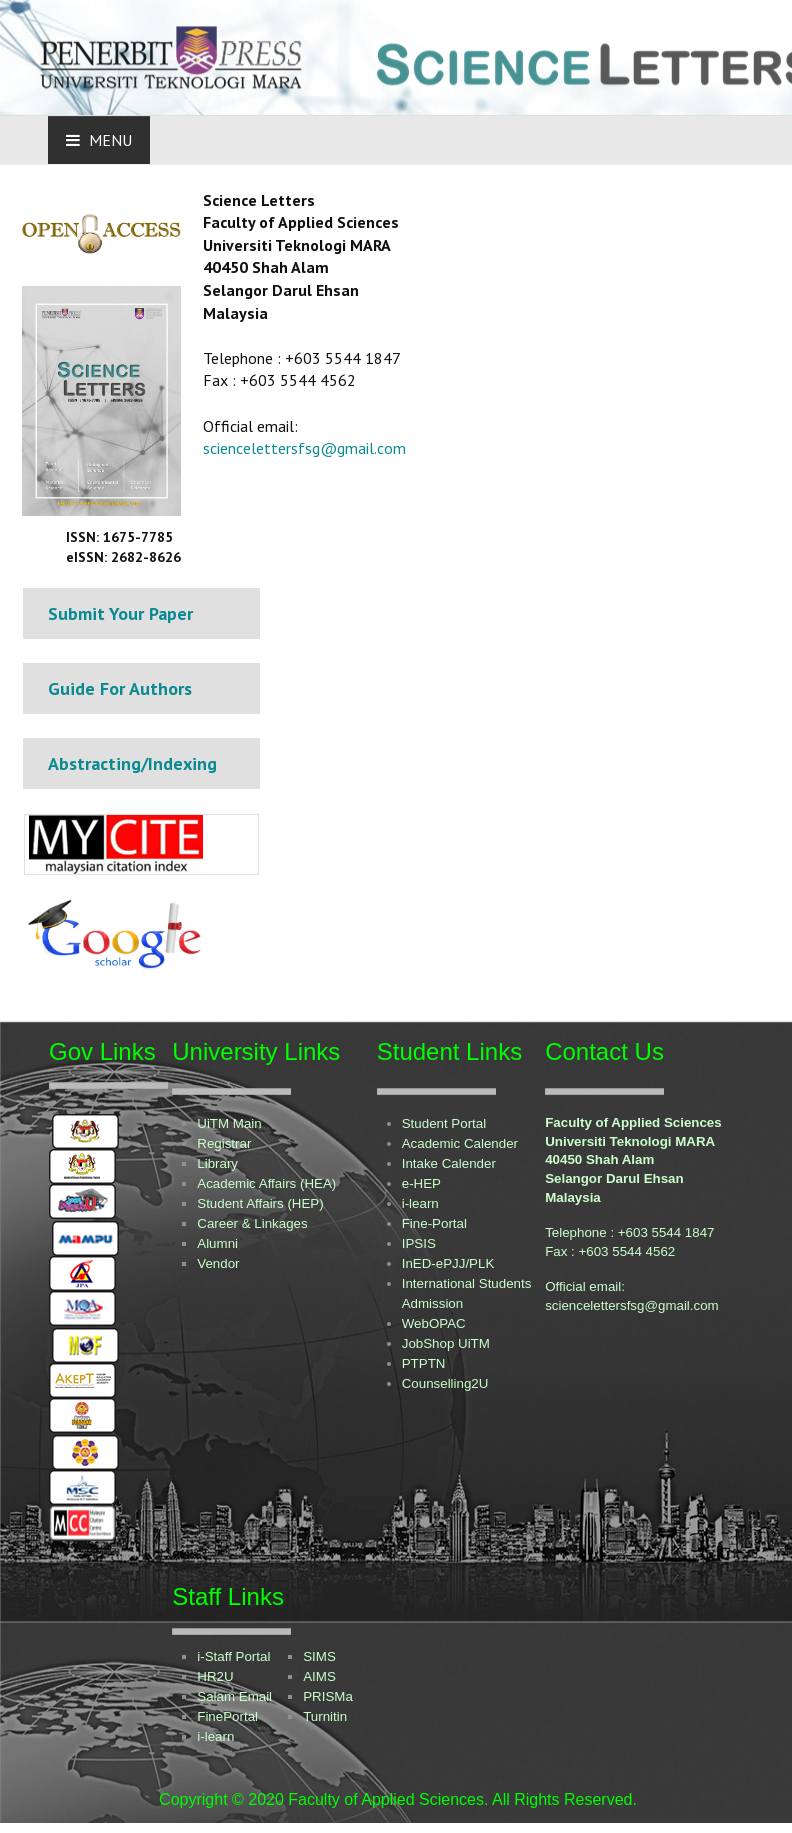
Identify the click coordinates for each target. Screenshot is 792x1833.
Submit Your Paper (120, 613)
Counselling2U (445, 1383)
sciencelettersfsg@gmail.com (304, 448)
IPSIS (419, 1243)
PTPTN (424, 1363)
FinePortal (227, 1716)
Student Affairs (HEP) (260, 1203)
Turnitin (325, 1716)
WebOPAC (434, 1323)
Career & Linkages (252, 1223)
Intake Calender (449, 1163)
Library (217, 1163)
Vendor (218, 1263)
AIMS (319, 1676)
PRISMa (328, 1696)
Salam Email (234, 1696)
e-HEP (421, 1183)
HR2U (215, 1676)
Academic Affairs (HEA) (266, 1183)
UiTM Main (229, 1123)
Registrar (224, 1143)
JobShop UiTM (446, 1343)
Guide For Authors (120, 688)
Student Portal (444, 1123)
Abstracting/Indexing (132, 763)
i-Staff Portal (233, 1656)
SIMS (319, 1656)
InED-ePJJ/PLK (448, 1263)
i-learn (420, 1203)
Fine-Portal (434, 1223)
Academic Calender (460, 1143)
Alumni (217, 1243)
